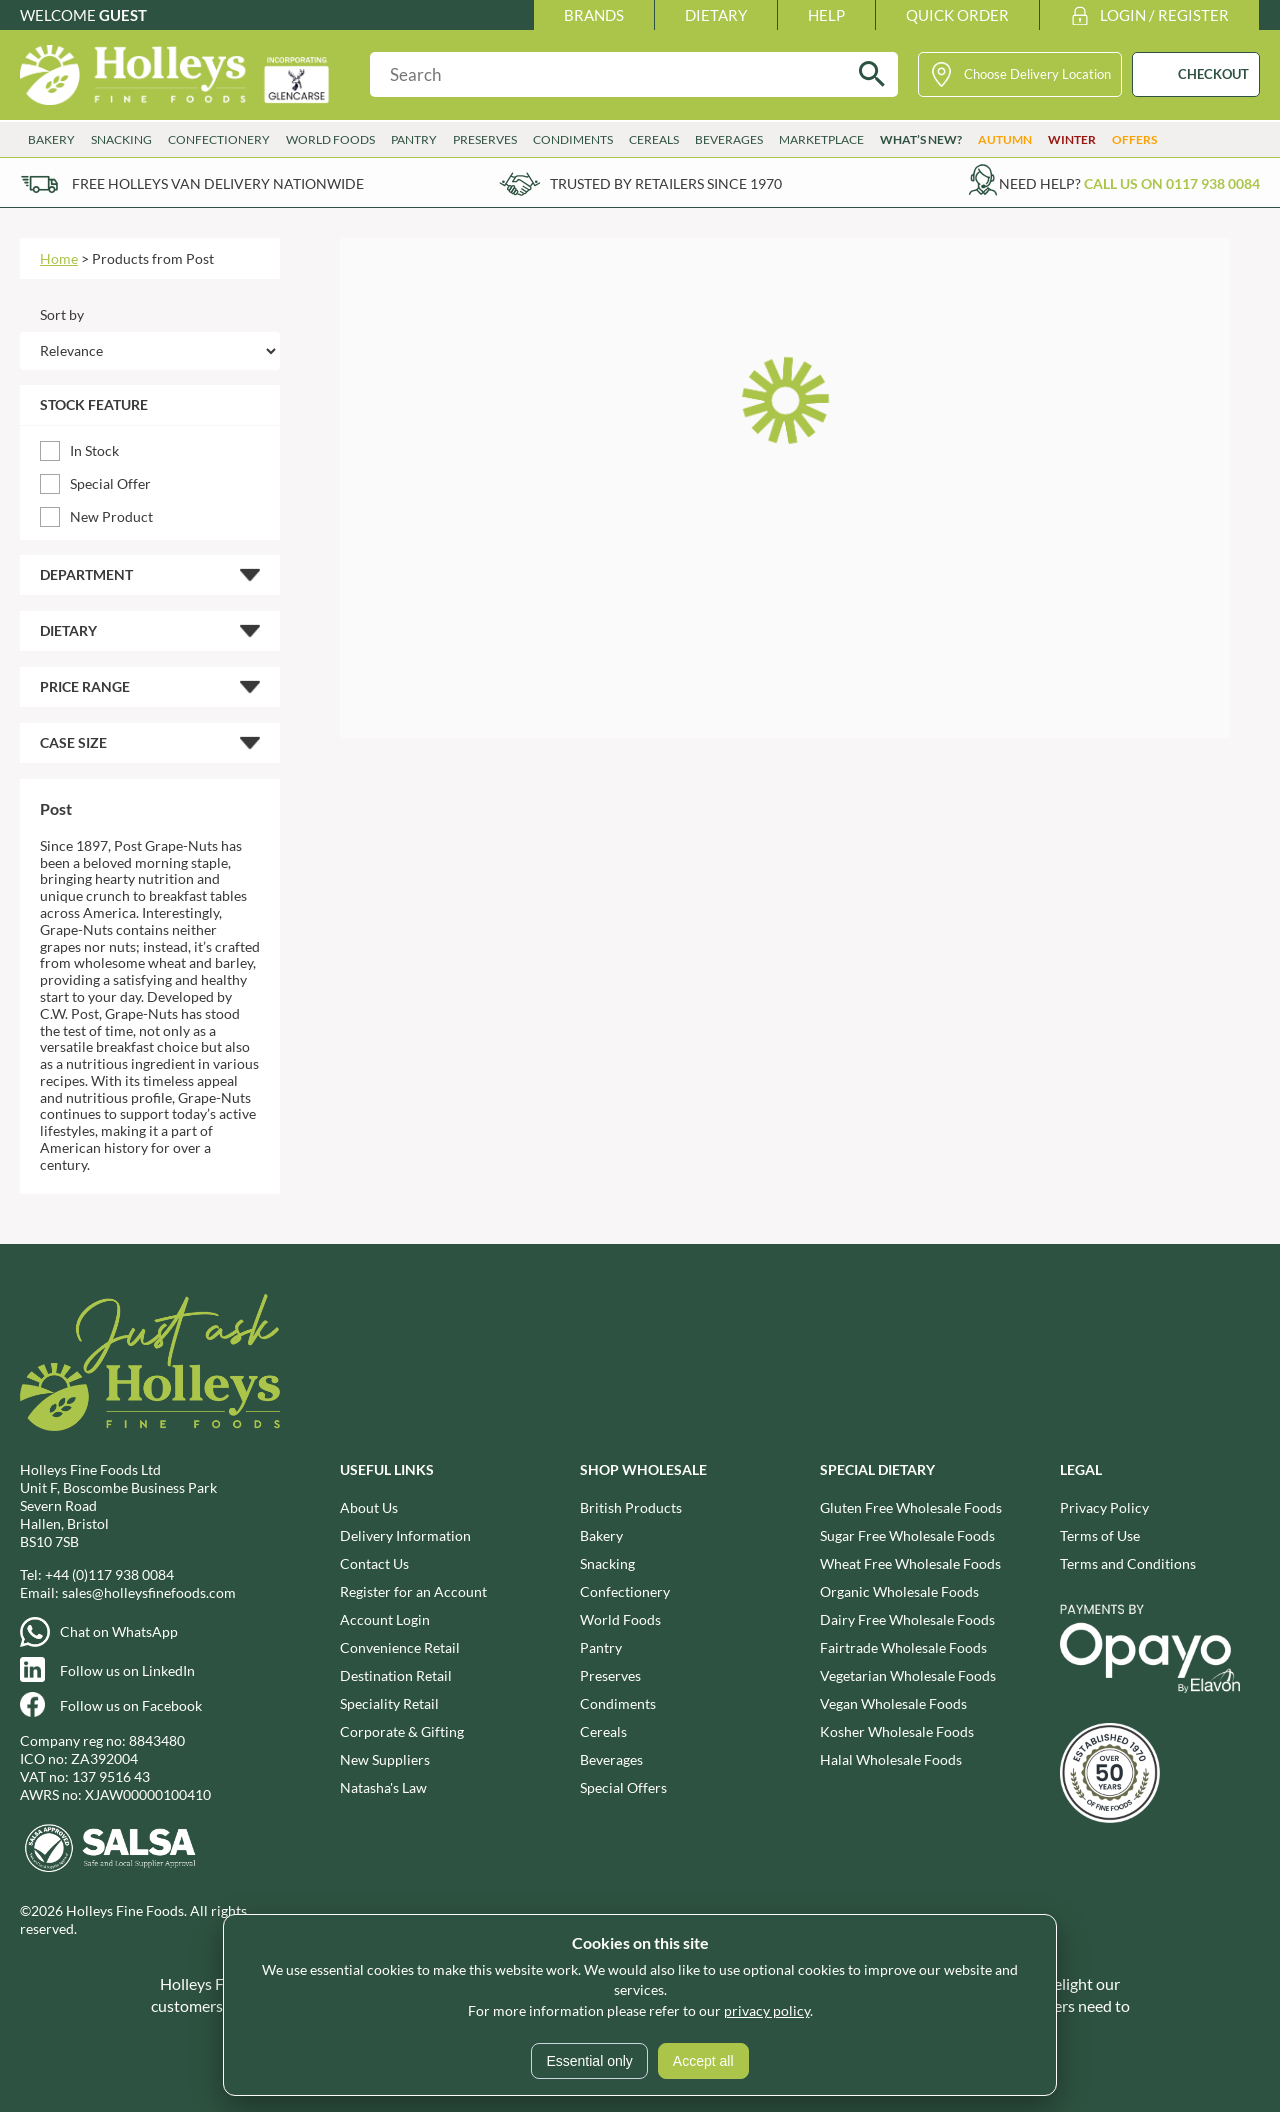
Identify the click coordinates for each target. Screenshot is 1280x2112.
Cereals (654, 139)
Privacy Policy (1104, 1507)
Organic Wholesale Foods (899, 1591)
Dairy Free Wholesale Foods (907, 1619)
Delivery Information (405, 1535)
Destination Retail (396, 1675)
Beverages (729, 139)
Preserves (485, 139)
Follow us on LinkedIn (127, 1670)
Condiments (573, 139)
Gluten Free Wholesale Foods (911, 1507)
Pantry (414, 139)
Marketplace (821, 139)
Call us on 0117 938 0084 (1172, 183)
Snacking (121, 139)
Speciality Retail (389, 1703)
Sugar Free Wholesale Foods (907, 1535)
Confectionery (219, 139)
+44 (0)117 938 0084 (109, 1574)
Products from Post (153, 258)
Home (59, 258)
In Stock (94, 450)
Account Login (385, 1619)
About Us (369, 1507)
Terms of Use (1100, 1535)
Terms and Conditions (1128, 1563)
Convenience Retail (400, 1647)
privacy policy (767, 2010)
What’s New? (921, 139)
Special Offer (110, 483)
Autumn (1005, 139)
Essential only (589, 2061)
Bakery (51, 139)
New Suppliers (385, 1759)
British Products (631, 1507)
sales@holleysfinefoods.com (149, 1592)
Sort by (62, 314)
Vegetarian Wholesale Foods (908, 1675)
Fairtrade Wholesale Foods (903, 1647)
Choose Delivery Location (1037, 74)
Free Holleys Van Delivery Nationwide (218, 183)
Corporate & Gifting (402, 1731)
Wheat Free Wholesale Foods (910, 1563)
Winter (1072, 139)
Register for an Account (413, 1591)
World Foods (330, 139)
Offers (1134, 139)
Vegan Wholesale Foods (893, 1703)
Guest (123, 15)
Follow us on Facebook (131, 1705)
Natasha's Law (383, 1787)
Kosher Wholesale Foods (897, 1731)
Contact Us (374, 1563)
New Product (111, 516)
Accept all (703, 2061)
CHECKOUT (1213, 74)
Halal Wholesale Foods (891, 1759)
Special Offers (623, 1787)
